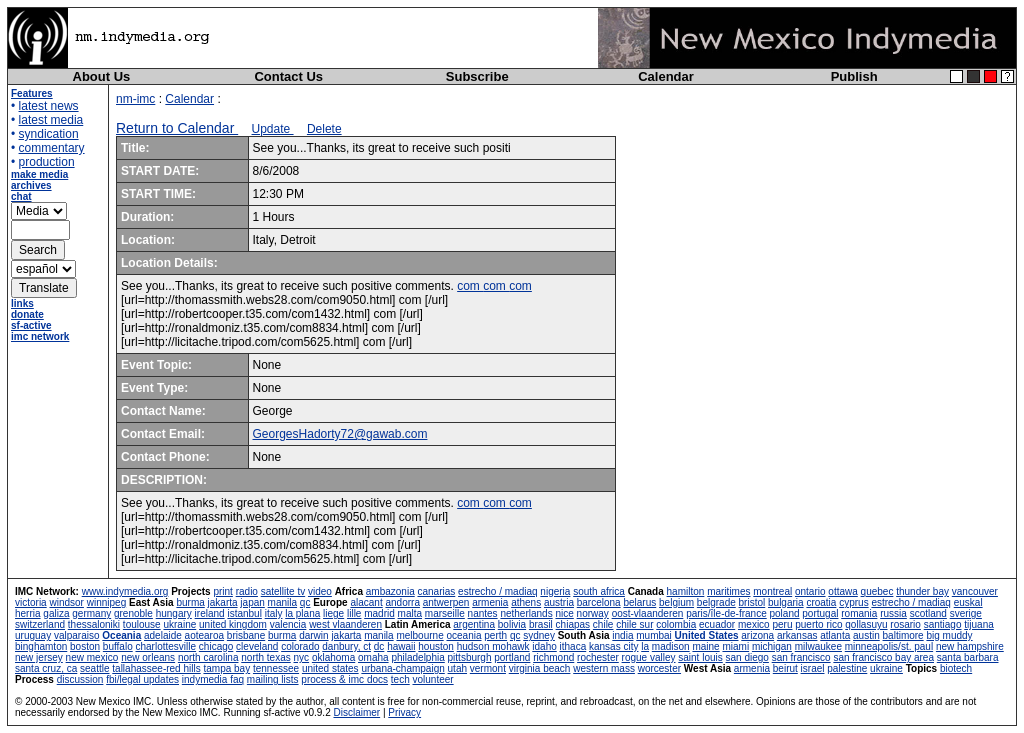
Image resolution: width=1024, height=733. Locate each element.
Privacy (404, 712)
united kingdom (233, 624)
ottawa (842, 591)
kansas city (613, 646)
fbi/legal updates (142, 679)
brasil (541, 624)
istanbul (244, 613)
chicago (216, 646)
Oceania (121, 635)
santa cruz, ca (46, 668)
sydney (539, 635)
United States (707, 635)
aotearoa (204, 635)
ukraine (179, 624)
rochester (598, 657)
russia (893, 613)
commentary (52, 148)
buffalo (118, 646)
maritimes (728, 591)
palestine (847, 668)
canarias (436, 591)
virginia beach (540, 668)
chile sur (634, 624)
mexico (754, 624)
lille (354, 613)
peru (782, 624)
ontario (810, 591)
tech (400, 679)
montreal (772, 591)
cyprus (853, 602)
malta (410, 613)
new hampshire (970, 646)
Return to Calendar (177, 128)
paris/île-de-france (726, 613)
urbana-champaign (402, 668)
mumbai (654, 635)
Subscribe (477, 76)
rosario (905, 624)
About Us (102, 76)
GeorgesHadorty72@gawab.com (340, 434)
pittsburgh (470, 657)
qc (305, 602)
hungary (174, 613)
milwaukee (818, 646)
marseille (445, 613)
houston (436, 646)
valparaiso (77, 635)
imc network (40, 336)
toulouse (142, 624)
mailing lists (273, 679)
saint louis (700, 657)
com (470, 286)
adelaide (163, 635)
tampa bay (226, 668)
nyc (302, 657)
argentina (474, 624)
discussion (80, 679)
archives (31, 185)
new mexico (92, 657)
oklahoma (333, 657)
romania (859, 613)
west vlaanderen (345, 624)
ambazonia (390, 591)
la (645, 646)
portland (512, 657)
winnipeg (106, 602)
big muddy (949, 635)
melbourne (419, 635)
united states (330, 668)
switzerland (40, 624)
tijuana (978, 624)
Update (273, 129)
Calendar (666, 76)
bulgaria (786, 602)
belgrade (716, 602)
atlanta (835, 635)
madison (671, 646)
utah (457, 668)
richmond (553, 657)
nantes (483, 613)
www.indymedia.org (125, 591)
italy (274, 613)
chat (21, 196)
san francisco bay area (883, 657)
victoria (31, 602)
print (222, 591)
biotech (956, 668)
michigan (772, 646)
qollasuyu (866, 624)
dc (379, 646)
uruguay (33, 635)
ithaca (573, 646)
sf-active (31, 325)
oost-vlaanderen (648, 613)
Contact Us (288, 76)
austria (559, 602)
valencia (288, 624)
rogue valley (649, 657)
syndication (49, 134)
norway (593, 613)
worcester (659, 668)
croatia (821, 602)
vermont (488, 668)
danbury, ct (346, 646)
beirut (785, 668)
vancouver (975, 591)
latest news (49, 106)
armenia (490, 602)
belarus (639, 602)
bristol (752, 602)
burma (190, 602)
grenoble (133, 613)
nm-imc (135, 99)
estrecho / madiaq (498, 591)
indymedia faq (213, 679)
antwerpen (446, 602)
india (622, 635)
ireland (210, 613)
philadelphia (417, 657)
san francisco (801, 657)
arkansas (797, 635)
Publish (854, 76)
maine (705, 646)
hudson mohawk (493, 646)
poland (785, 613)
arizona (757, 635)
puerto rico (818, 624)
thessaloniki (94, 624)
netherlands (526, 613)
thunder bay (922, 591)
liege (333, 613)
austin (866, 635)
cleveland (257, 646)
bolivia (512, 624)
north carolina (208, 657)
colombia (676, 624)
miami (735, 646)
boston (85, 646)
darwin (313, 635)
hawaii (401, 646)
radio (247, 591)
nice (564, 613)
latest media (51, 120)
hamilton (686, 591)
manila (282, 602)
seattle (94, 668)
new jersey (39, 657)
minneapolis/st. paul (889, 646)
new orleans (148, 657)
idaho (544, 646)
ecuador (717, 624)
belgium (676, 602)
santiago (943, 624)
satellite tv (283, 591)
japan (252, 602)
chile (603, 624)
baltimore (903, 635)
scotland (928, 613)
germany (91, 613)
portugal (820, 613)
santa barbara (968, 657)
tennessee (276, 668)
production (47, 162)
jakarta (223, 602)
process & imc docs (344, 679)
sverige (966, 613)
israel (813, 668)
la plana (302, 613)
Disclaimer (356, 712)
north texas (265, 657)
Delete (324, 129)
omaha (373, 657)
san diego (747, 657)
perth (495, 635)
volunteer (433, 679)
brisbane (246, 635)
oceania (463, 635)
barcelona (599, 602)
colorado (300, 646)
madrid (379, 613)
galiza (56, 613)
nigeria (555, 591)
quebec (877, 591)
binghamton (41, 646)
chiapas (573, 624)
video (320, 591)
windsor (66, 602)
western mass (604, 668)
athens (526, 602)
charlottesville (165, 646)
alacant (366, 602)
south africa (599, 591)
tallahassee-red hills (156, 668)
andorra (402, 602)
